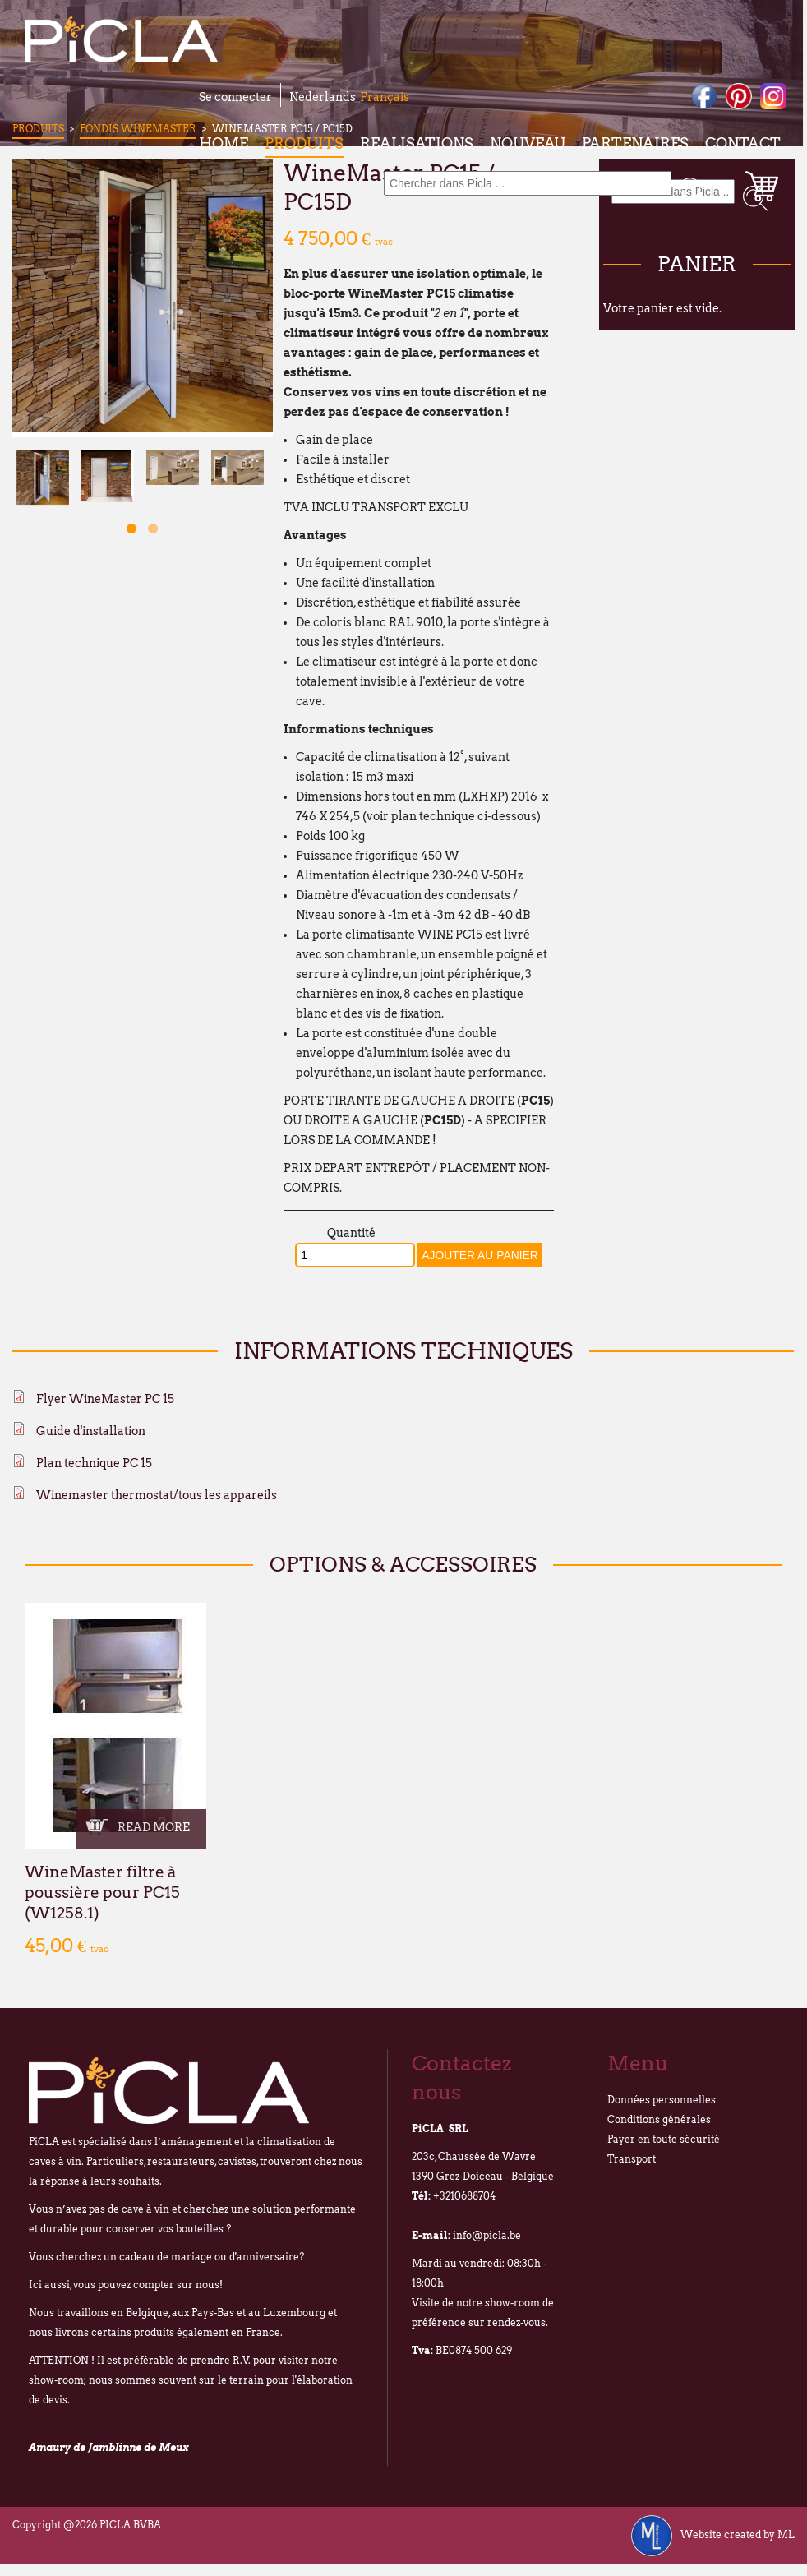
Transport (631, 2159)
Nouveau (527, 143)
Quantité (351, 1233)
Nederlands (322, 97)
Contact (743, 143)
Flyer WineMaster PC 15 (105, 1399)
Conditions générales (659, 2119)
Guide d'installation (90, 1431)
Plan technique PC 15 (94, 1463)
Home (223, 143)
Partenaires (635, 143)
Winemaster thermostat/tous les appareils (156, 1495)
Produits (304, 143)
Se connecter (235, 97)
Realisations (416, 143)
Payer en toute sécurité (663, 2139)
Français (384, 97)
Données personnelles (661, 2100)
